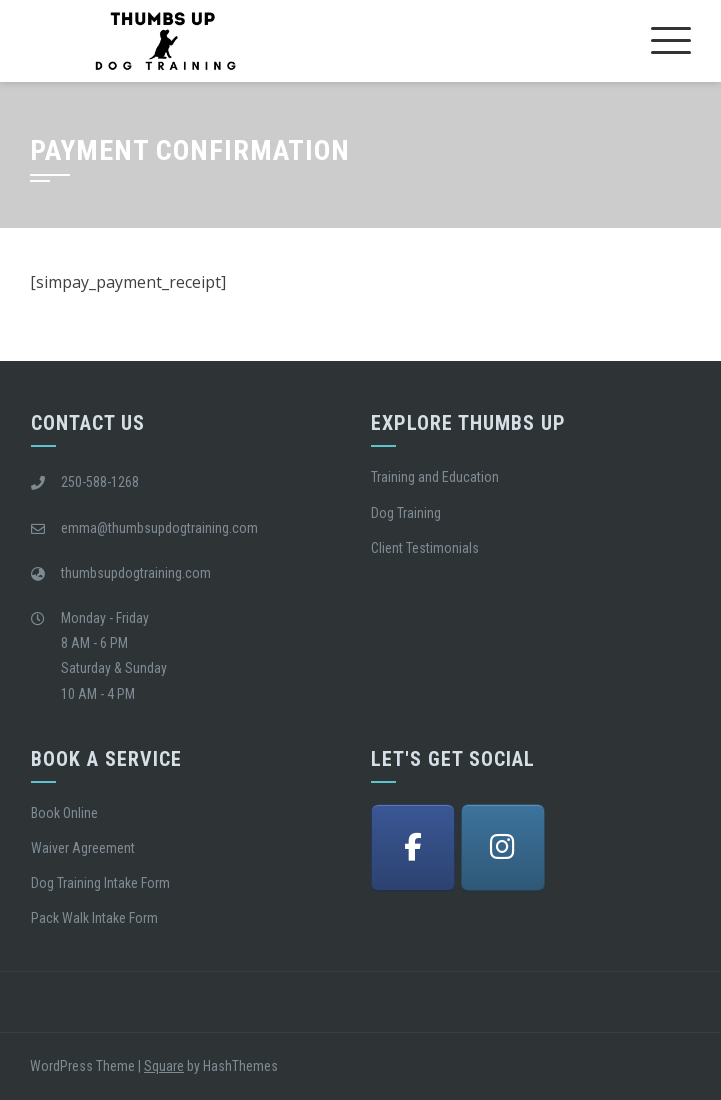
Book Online (64, 813)
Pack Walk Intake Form (94, 918)
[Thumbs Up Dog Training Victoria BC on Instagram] (503, 847)
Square (164, 1066)
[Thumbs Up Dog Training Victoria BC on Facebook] (413, 847)
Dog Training (406, 513)
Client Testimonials (425, 548)
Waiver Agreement (83, 848)
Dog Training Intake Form (100, 883)
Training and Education (435, 477)
